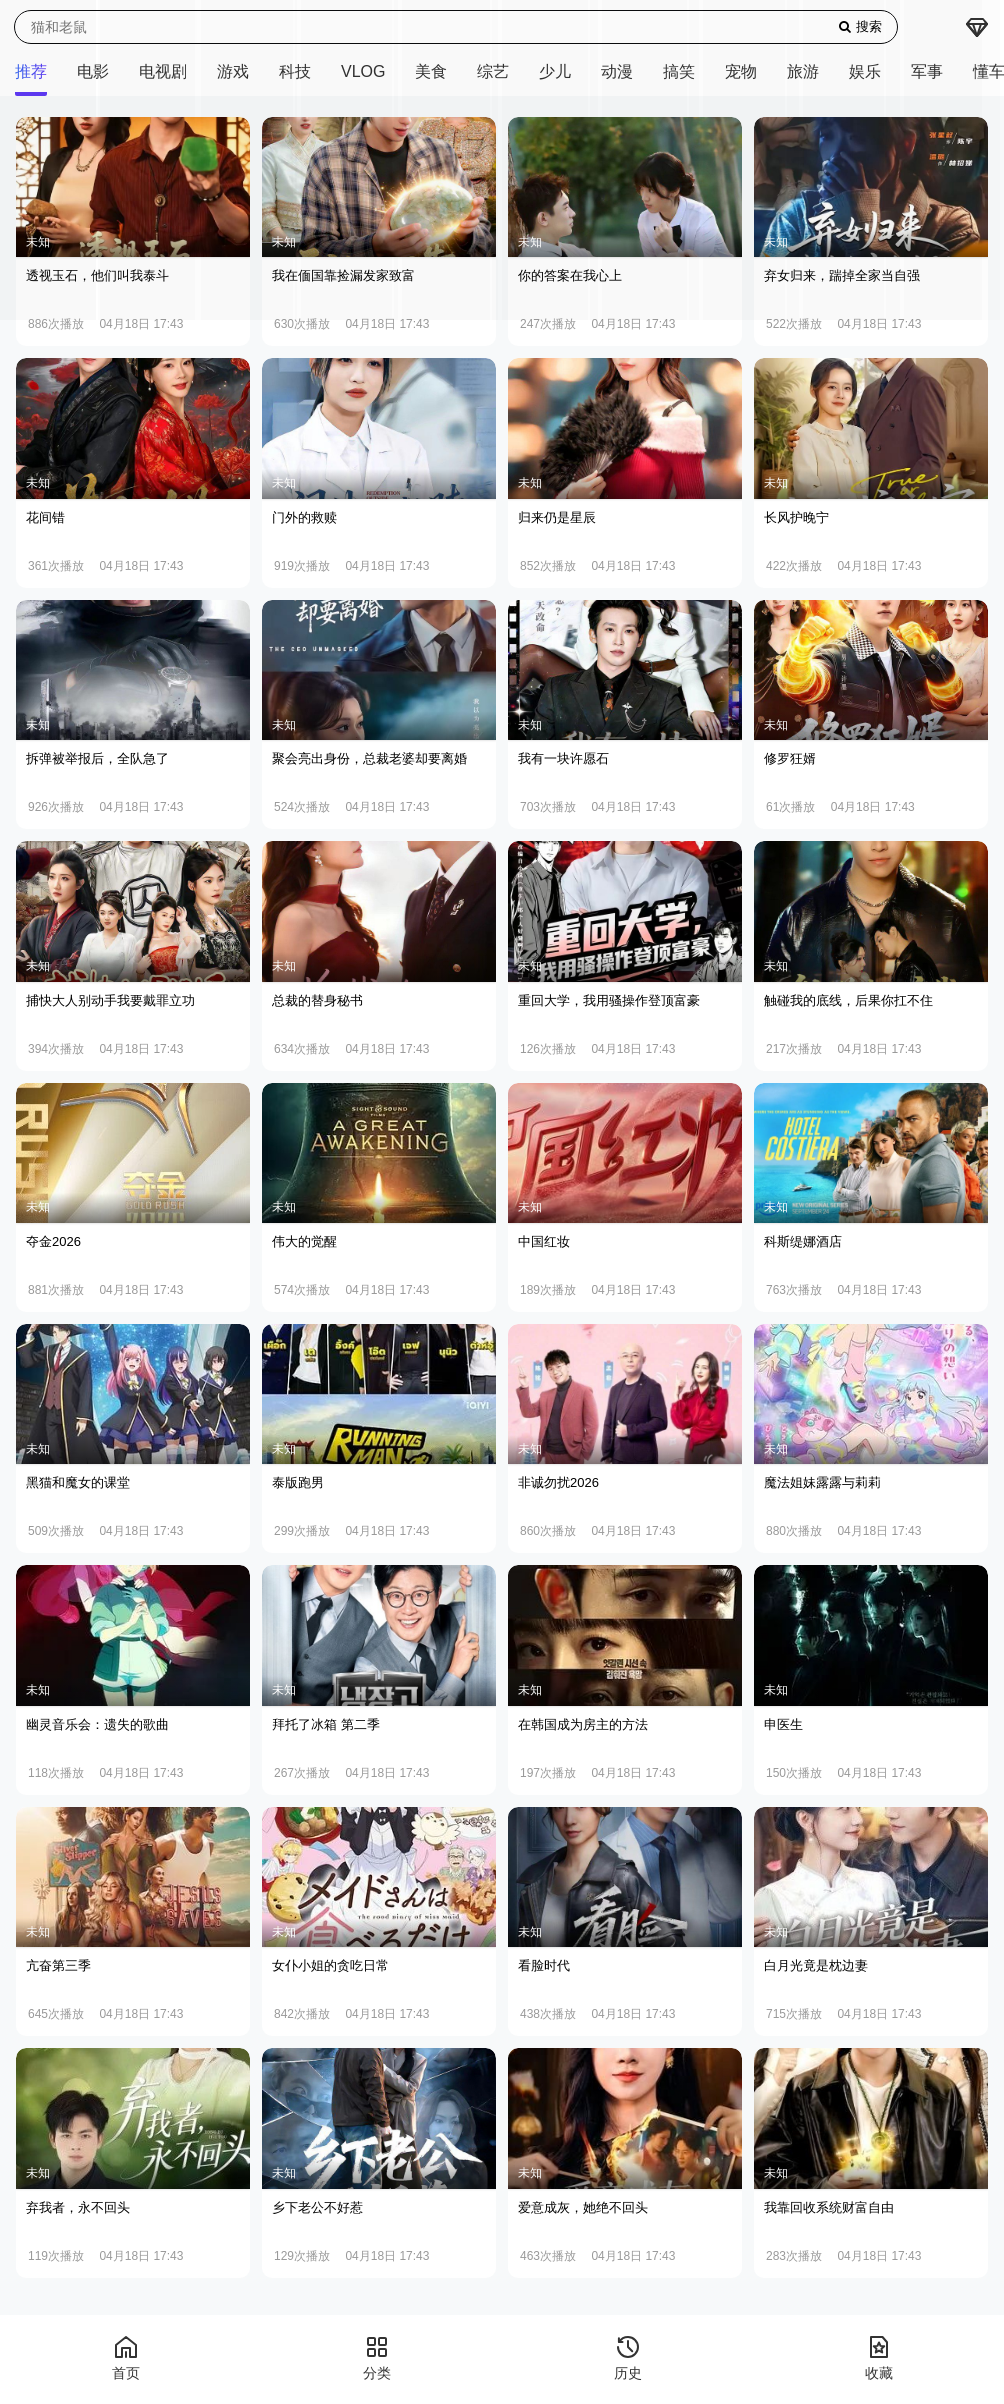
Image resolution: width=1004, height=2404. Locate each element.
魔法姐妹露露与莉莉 (822, 1482)
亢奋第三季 (58, 1965)
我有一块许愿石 (563, 758)
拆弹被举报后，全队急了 (97, 758)
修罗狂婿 (790, 758)
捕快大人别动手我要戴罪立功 (110, 1000)
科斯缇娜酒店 (803, 1241)
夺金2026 (53, 1241)
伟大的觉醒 (304, 1241)
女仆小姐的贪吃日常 (330, 1965)
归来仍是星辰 (557, 517)
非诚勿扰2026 (558, 1482)
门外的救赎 (304, 517)
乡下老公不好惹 (317, 2207)
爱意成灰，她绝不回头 (583, 2207)
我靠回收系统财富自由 (829, 2207)
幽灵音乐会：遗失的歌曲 (97, 1724)
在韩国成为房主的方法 (583, 1724)
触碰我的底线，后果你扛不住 (848, 1000)
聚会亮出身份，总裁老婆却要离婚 (369, 758)
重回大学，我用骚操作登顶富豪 (609, 1000)
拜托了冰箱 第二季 (326, 1724)
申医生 (783, 1724)
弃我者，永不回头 (78, 2207)
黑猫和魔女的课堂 (78, 1482)
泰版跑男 (298, 1482)
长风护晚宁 (796, 517)
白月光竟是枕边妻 (816, 1965)
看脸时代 (544, 1965)
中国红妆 (544, 1241)
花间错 (45, 517)
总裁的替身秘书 (317, 1000)
